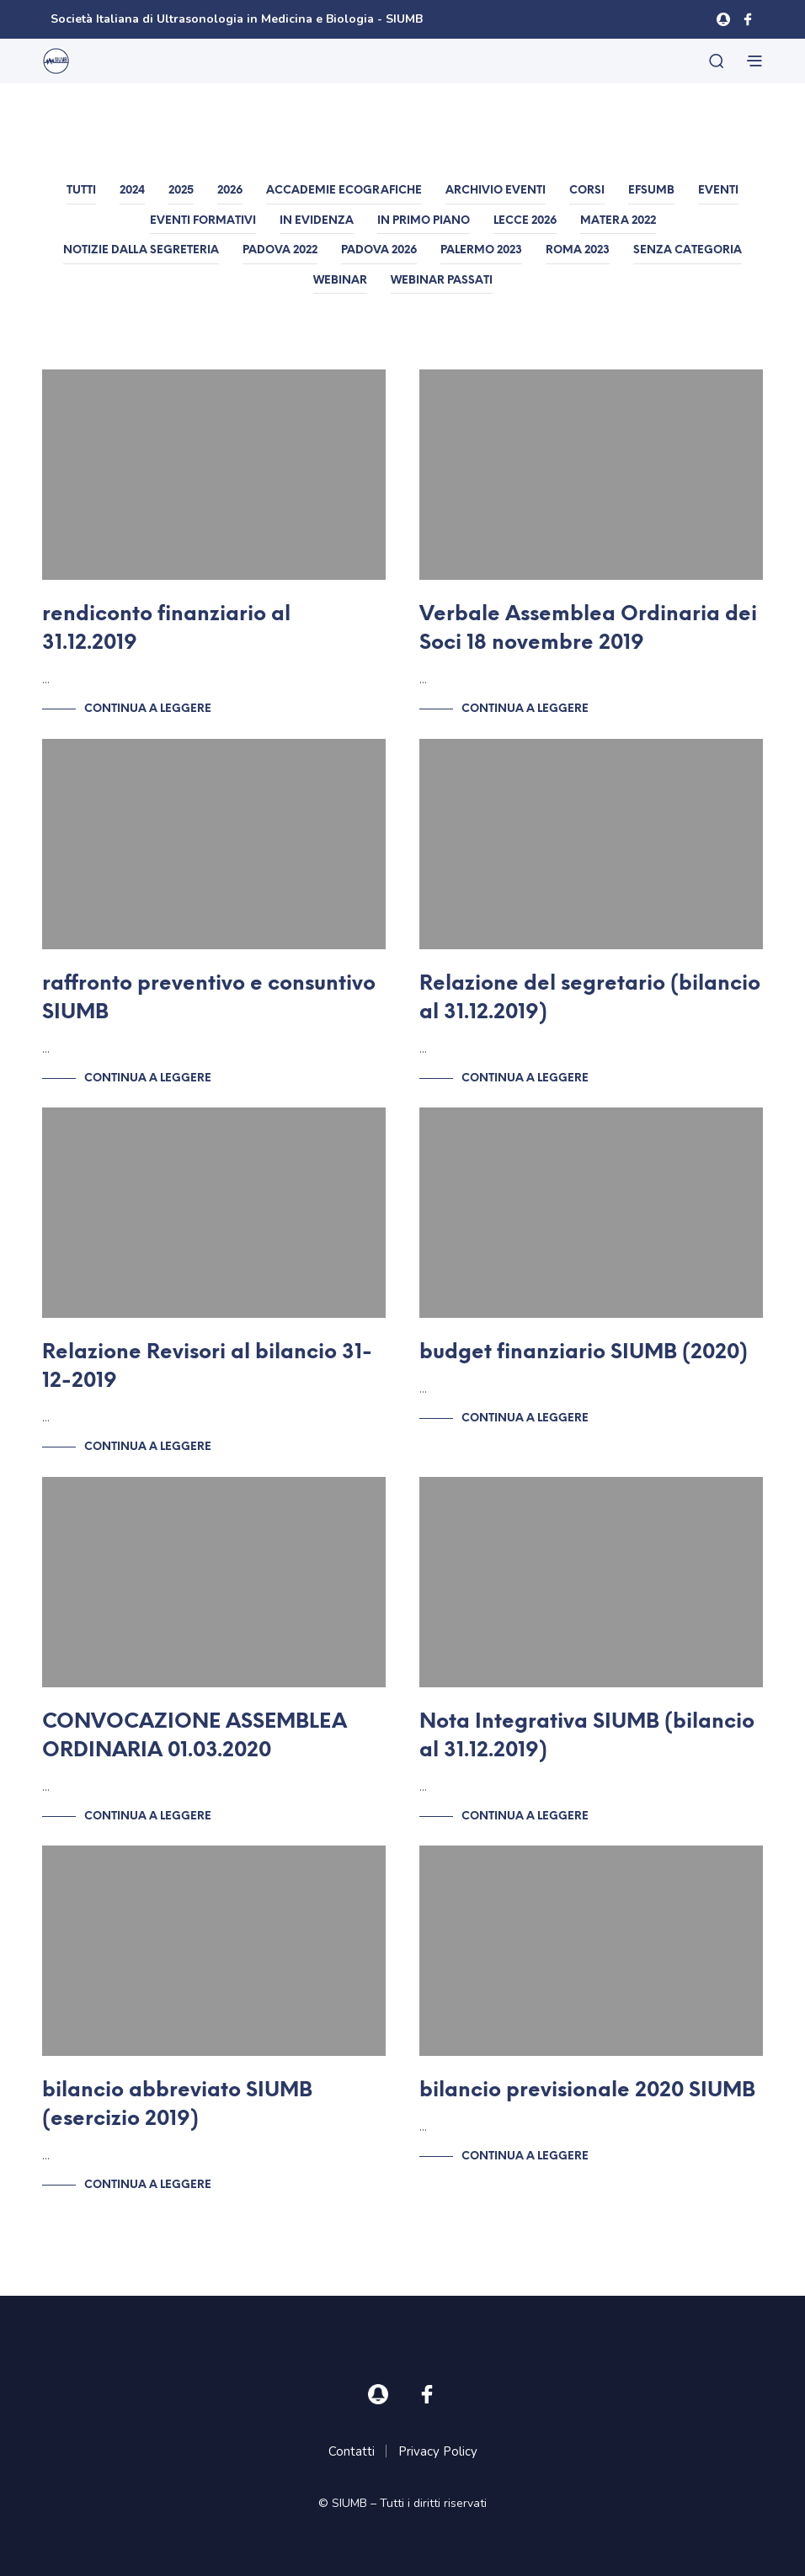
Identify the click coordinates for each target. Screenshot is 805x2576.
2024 (132, 190)
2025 (181, 190)
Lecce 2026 (525, 220)
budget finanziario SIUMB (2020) (583, 1352)
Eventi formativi (203, 220)
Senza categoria (687, 250)
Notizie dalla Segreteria (141, 250)
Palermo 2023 (481, 250)
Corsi (587, 190)
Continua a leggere (147, 709)
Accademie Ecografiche (344, 190)
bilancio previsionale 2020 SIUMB (587, 2090)
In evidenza (317, 220)
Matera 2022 (618, 220)
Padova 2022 (280, 250)
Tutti (81, 190)
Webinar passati (442, 280)
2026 (230, 190)
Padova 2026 (379, 250)
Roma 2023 (578, 250)
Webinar (340, 280)
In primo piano (423, 220)
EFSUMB (651, 190)
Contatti (351, 2451)
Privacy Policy (437, 2451)
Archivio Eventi (495, 190)
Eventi (718, 190)
